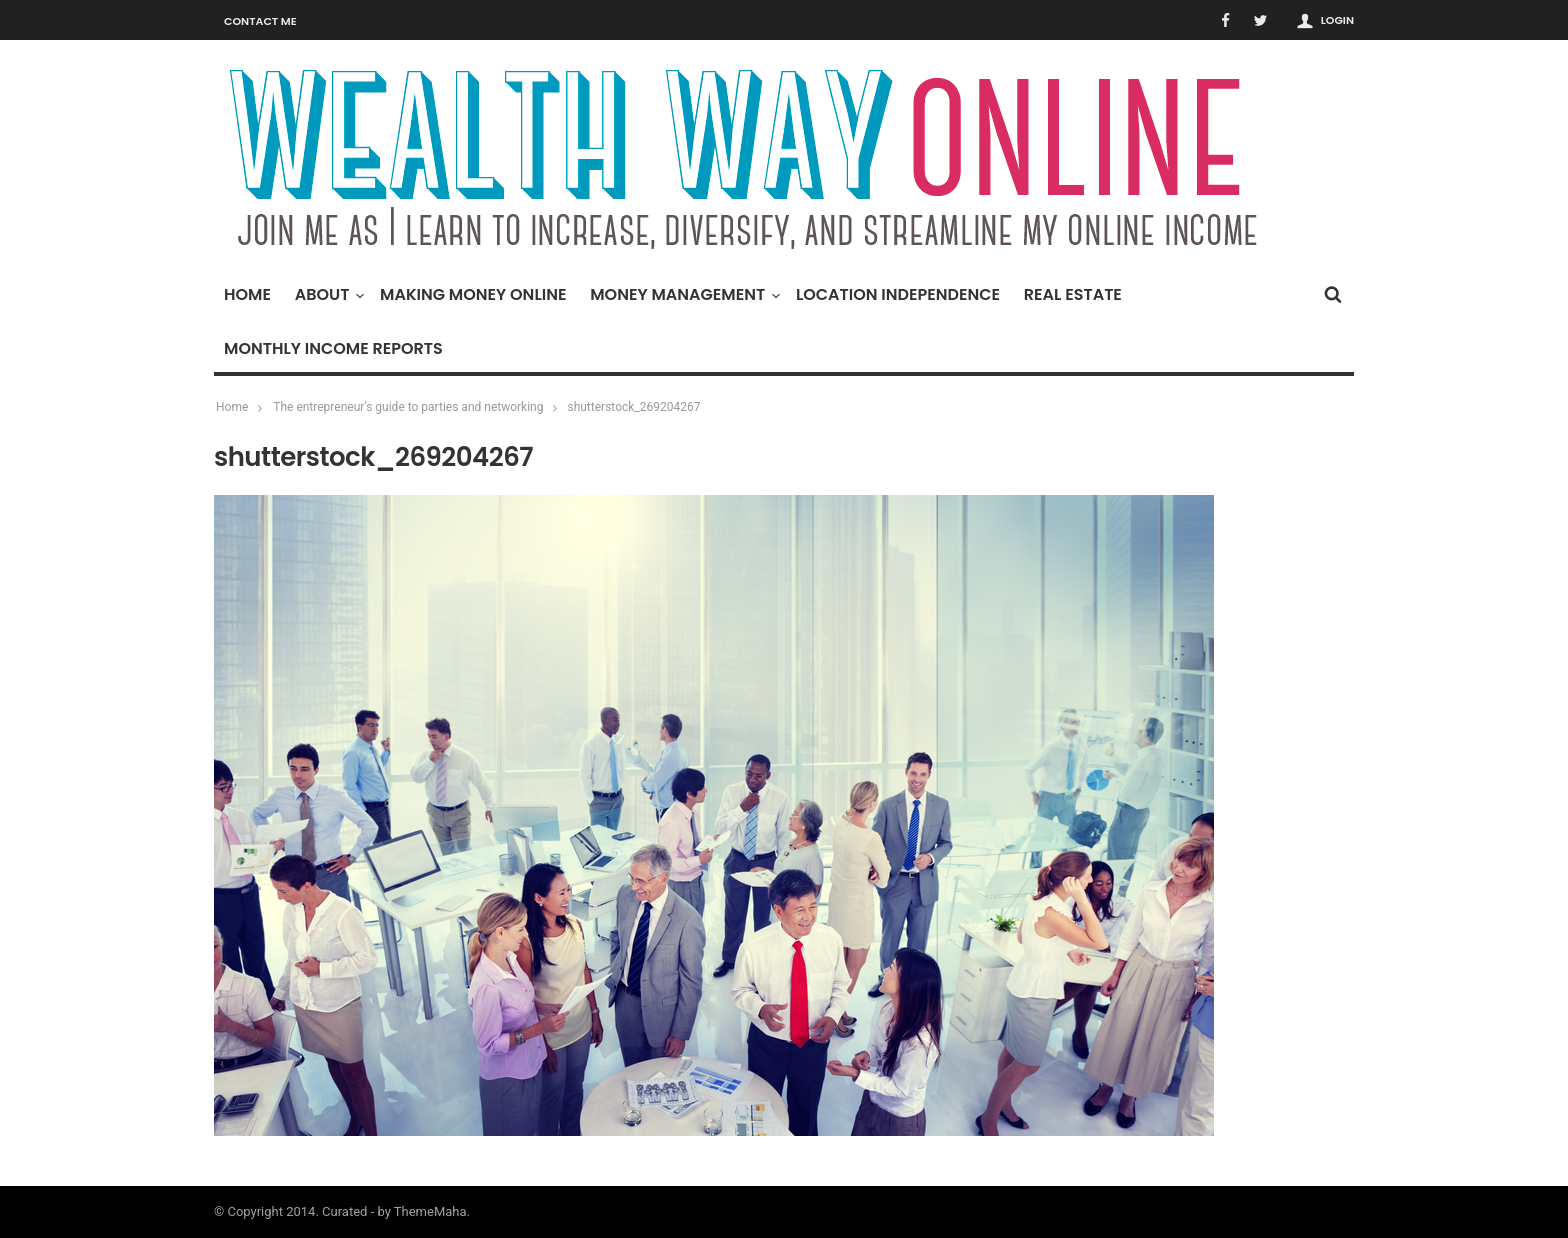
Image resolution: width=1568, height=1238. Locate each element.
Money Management (682, 294)
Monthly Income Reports (333, 348)
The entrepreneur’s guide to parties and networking (408, 407)
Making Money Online (473, 294)
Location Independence (898, 294)
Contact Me (260, 21)
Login (1337, 20)
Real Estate (1073, 294)
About (327, 294)
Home (247, 294)
